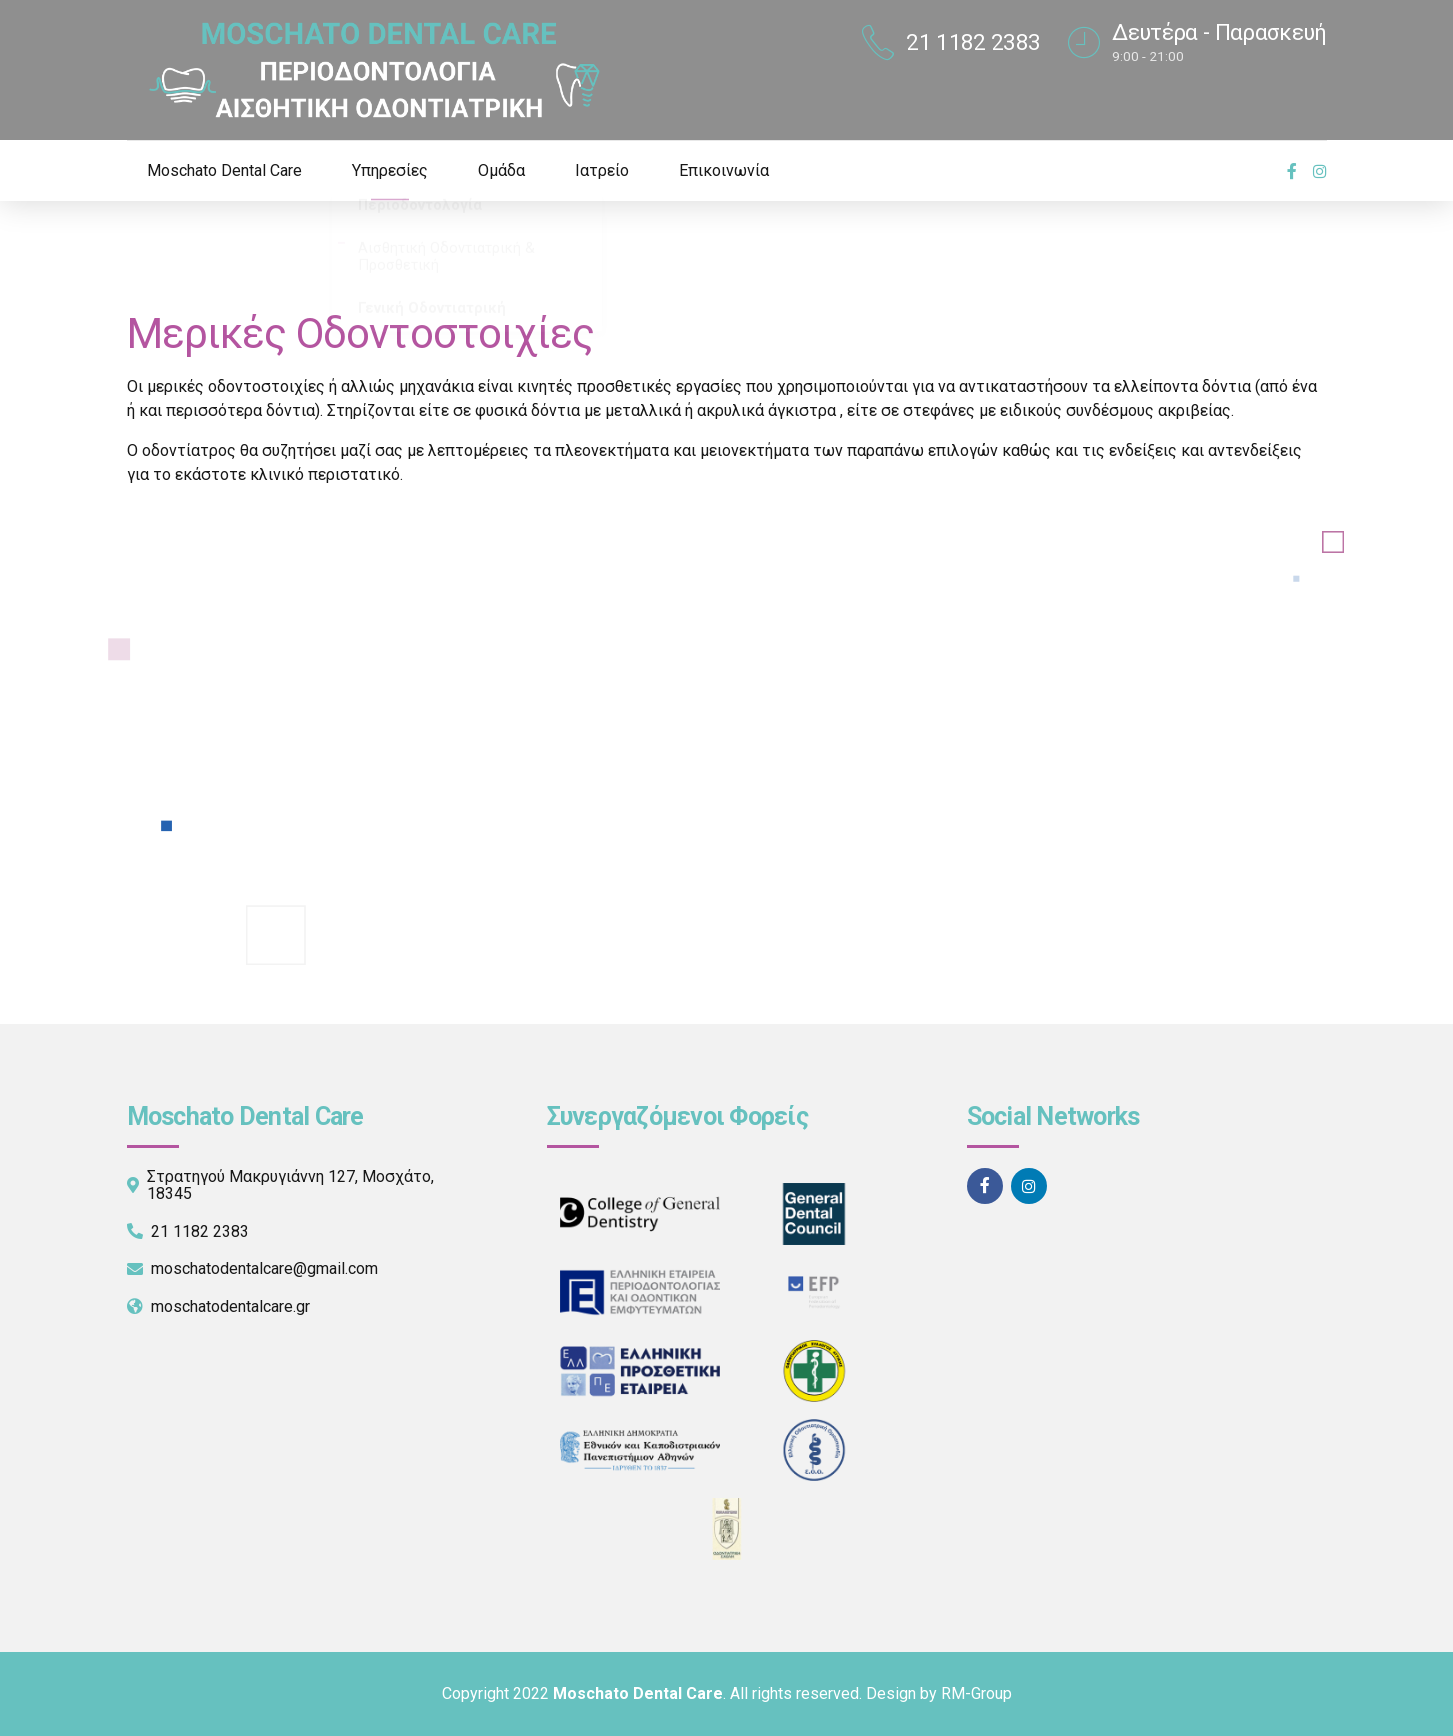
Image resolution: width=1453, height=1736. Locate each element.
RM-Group (976, 1693)
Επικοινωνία (724, 170)
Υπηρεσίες (390, 170)
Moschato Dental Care (224, 170)
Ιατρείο (602, 170)
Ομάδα (501, 170)
